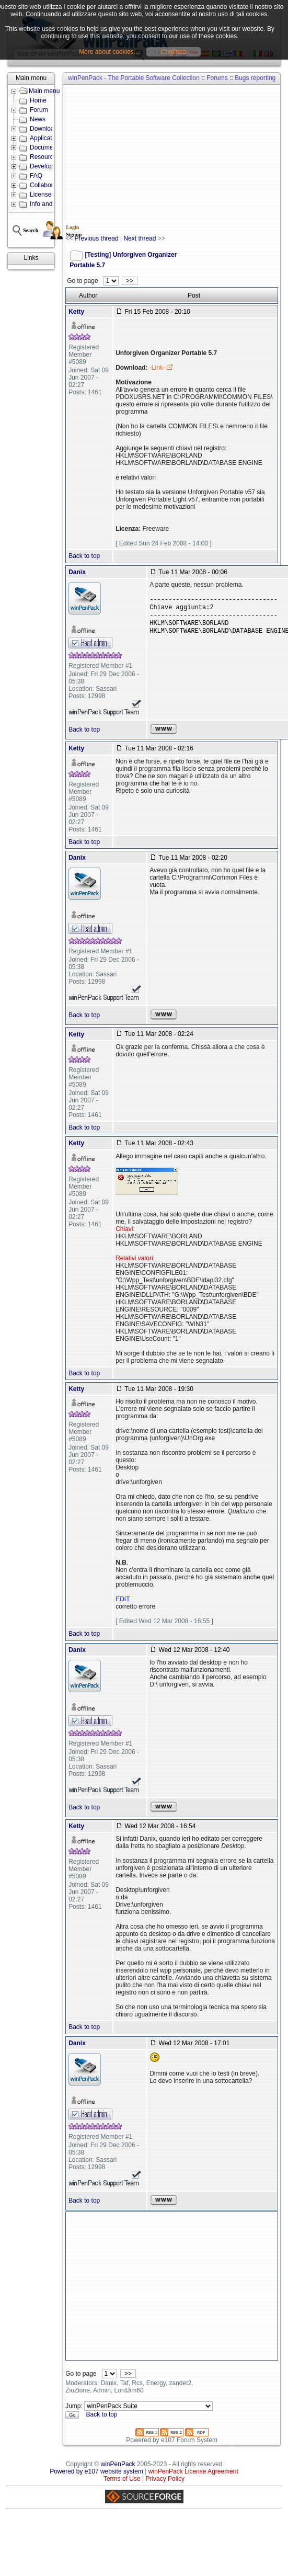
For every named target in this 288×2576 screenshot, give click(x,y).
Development (48, 166)
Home (38, 100)
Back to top (84, 556)
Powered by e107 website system (96, 2471)
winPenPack (118, 2464)
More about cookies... (109, 51)
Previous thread (97, 238)
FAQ (36, 175)
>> (129, 280)
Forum (39, 109)
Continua (173, 51)
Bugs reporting (255, 78)
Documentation (51, 147)
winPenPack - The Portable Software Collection (134, 78)
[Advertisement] (168, 160)
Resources (45, 157)
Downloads (45, 128)
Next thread (139, 238)
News (37, 119)
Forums (217, 78)
